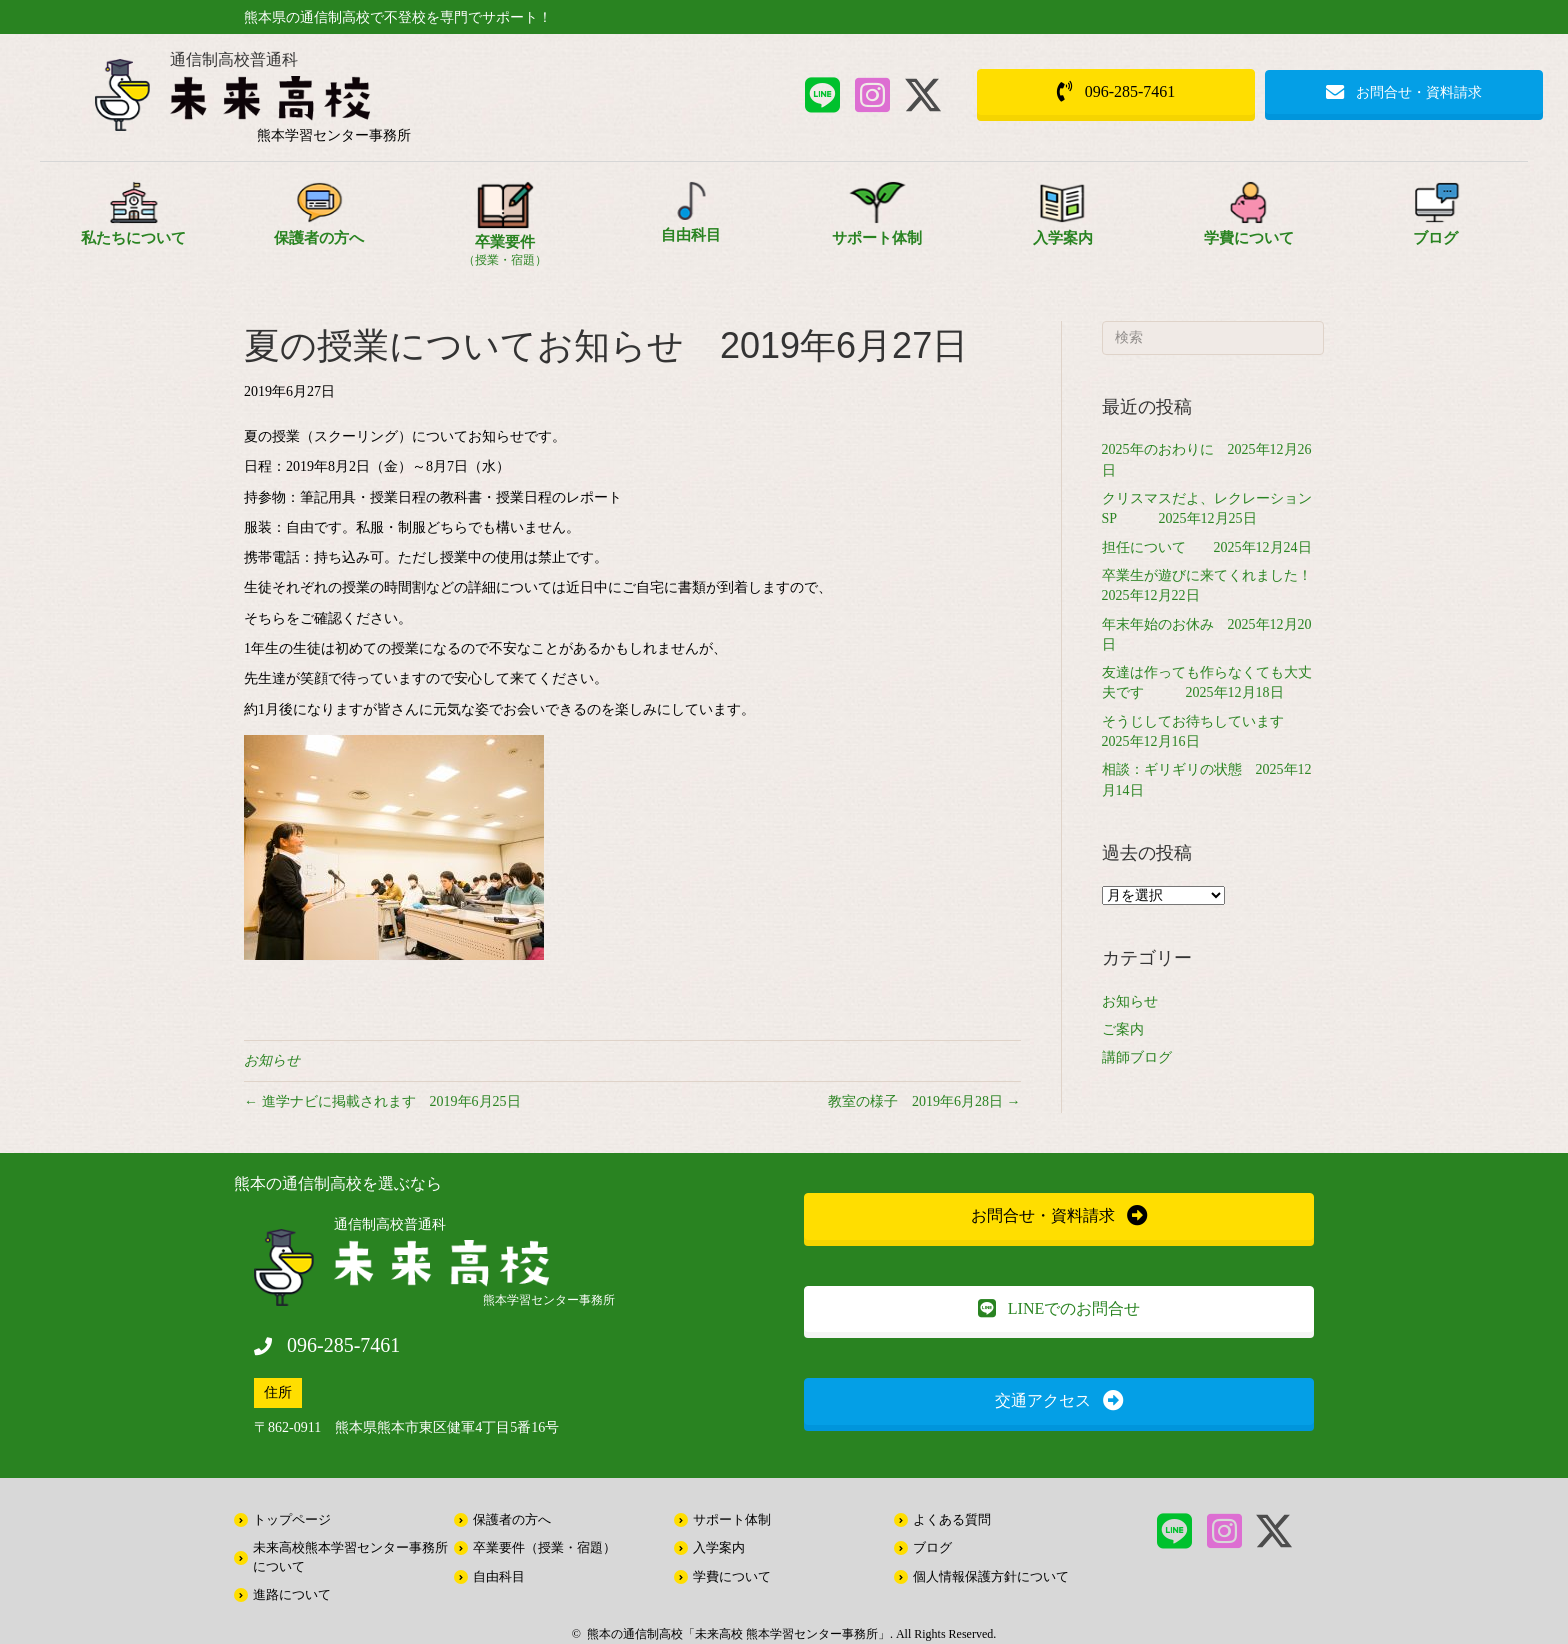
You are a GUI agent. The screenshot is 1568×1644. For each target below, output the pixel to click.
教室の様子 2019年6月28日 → (924, 1101)
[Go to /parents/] (319, 223)
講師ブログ (1137, 1057)
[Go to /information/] (1435, 223)
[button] (823, 95)
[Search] (1213, 338)
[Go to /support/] (877, 223)
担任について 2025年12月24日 (1207, 547)
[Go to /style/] (505, 231)
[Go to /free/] (691, 222)
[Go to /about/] (133, 223)
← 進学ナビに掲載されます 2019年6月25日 (382, 1101)
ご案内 (1123, 1029)
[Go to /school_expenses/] (1249, 223)
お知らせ (272, 1060)
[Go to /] (334, 102)
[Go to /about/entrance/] (1063, 223)
